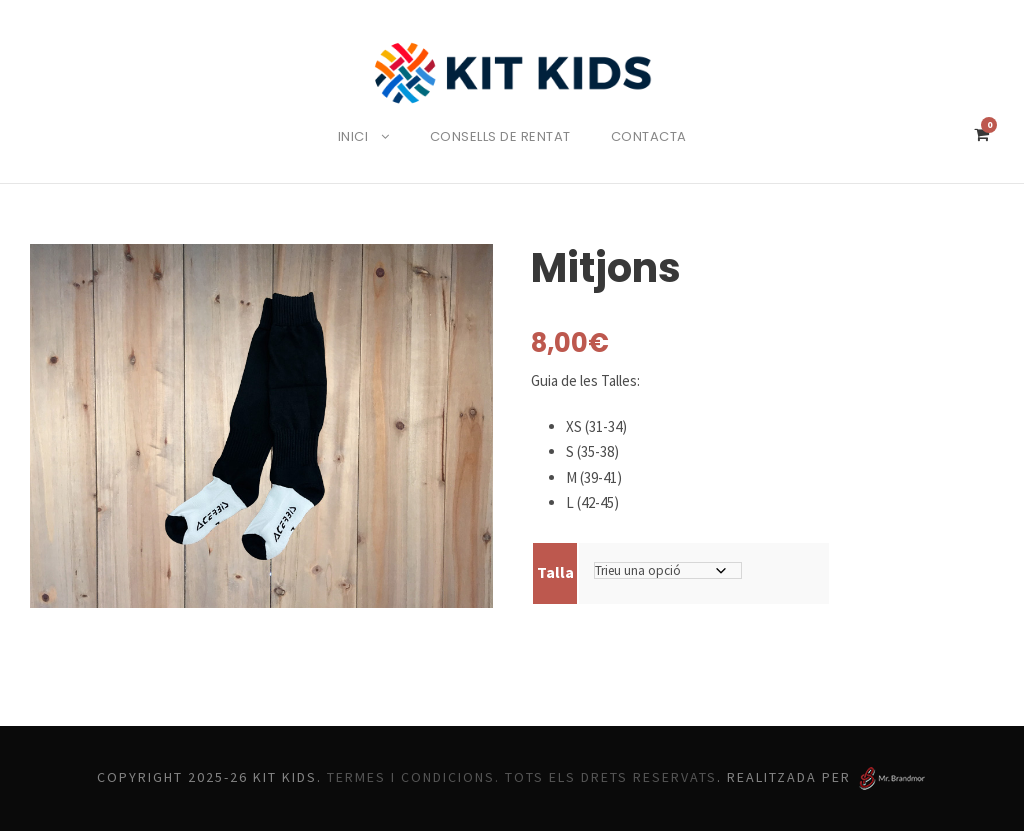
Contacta (656, 136)
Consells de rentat (502, 136)
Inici (348, 136)
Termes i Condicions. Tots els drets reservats (526, 777)
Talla (554, 571)
